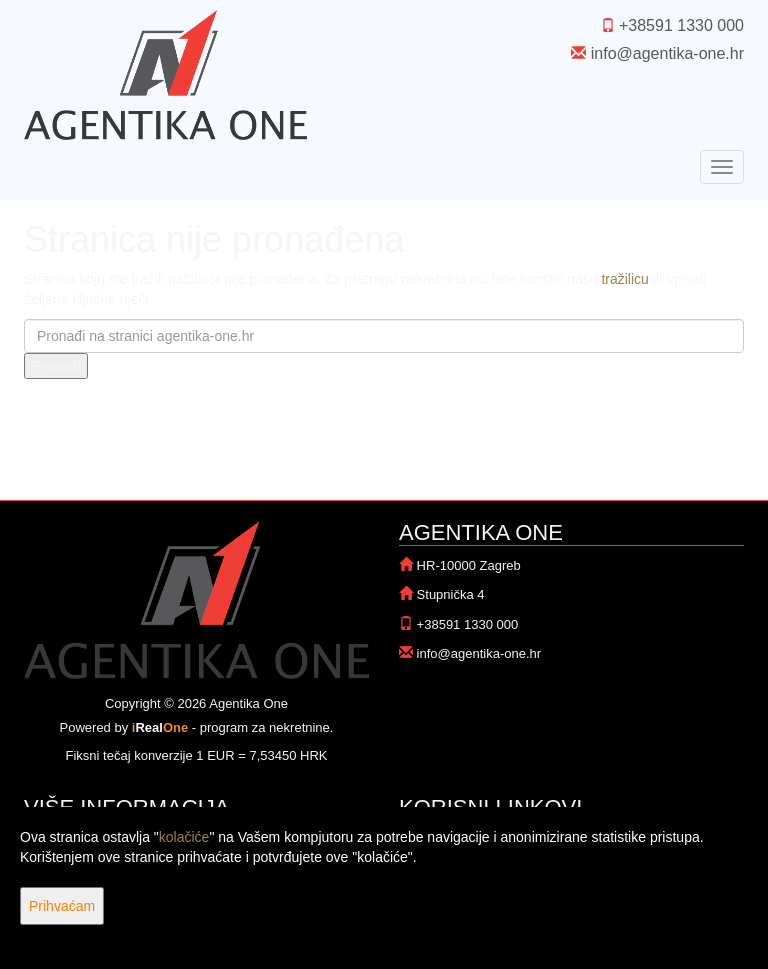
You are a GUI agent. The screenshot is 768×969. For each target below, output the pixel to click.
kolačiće (184, 837)
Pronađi (56, 366)
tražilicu (624, 279)
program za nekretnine (265, 727)
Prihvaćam (62, 906)
